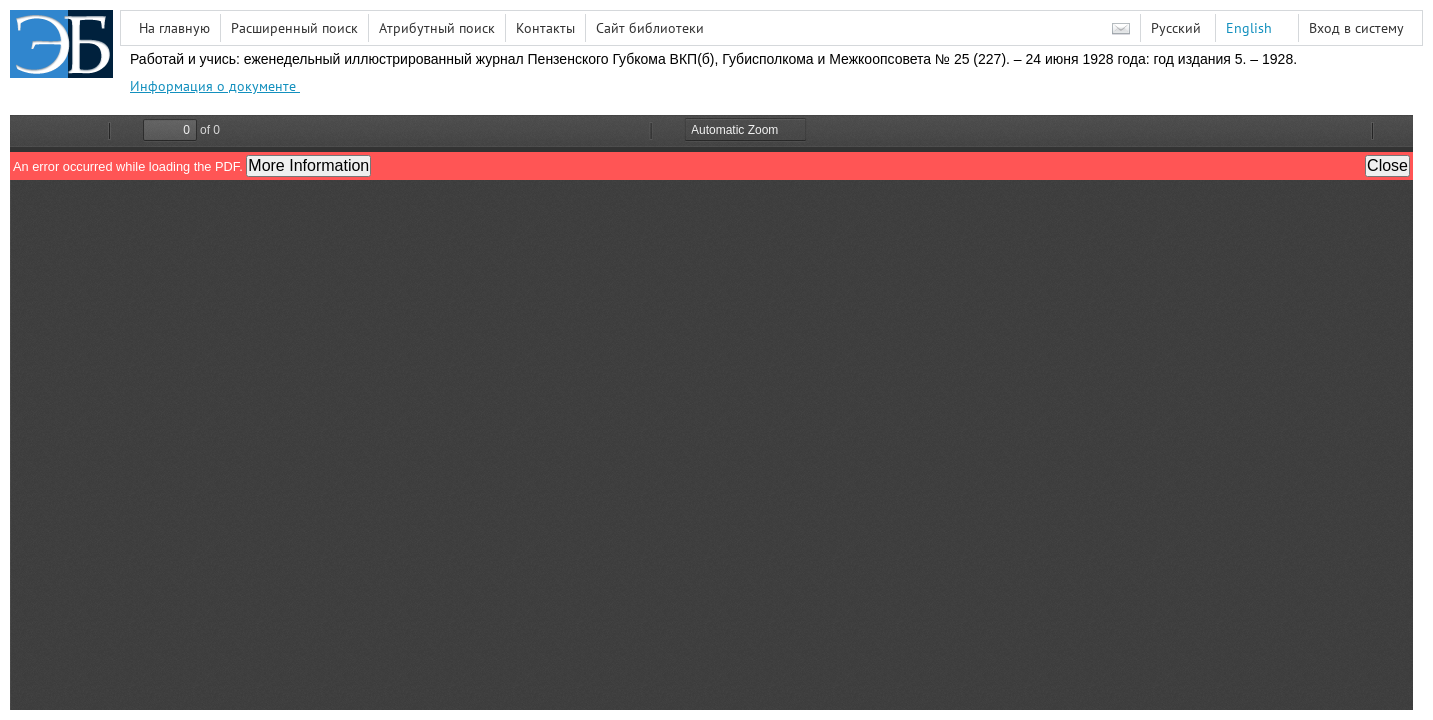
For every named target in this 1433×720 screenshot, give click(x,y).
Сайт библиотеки (650, 28)
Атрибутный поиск (437, 28)
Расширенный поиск (294, 28)
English (1249, 28)
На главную (174, 28)
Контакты (545, 28)
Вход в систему (1356, 28)
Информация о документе (215, 86)
